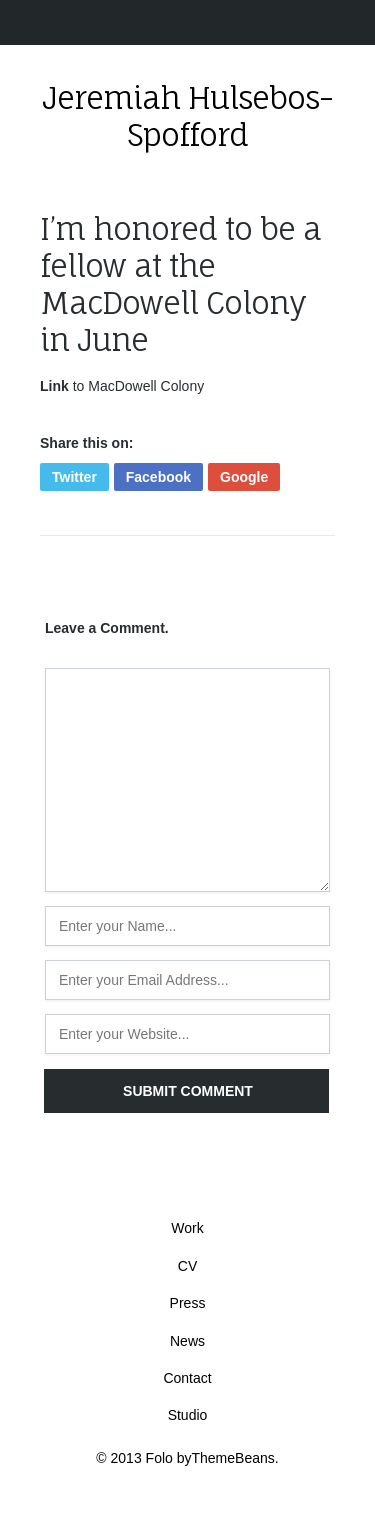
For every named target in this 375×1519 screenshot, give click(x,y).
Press (188, 1303)
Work (187, 1228)
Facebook (158, 477)
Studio (188, 1415)
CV (187, 1266)
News (187, 1341)
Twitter (74, 477)
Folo (159, 1458)
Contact (187, 1378)
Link (54, 386)
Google (244, 477)
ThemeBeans (233, 1458)
